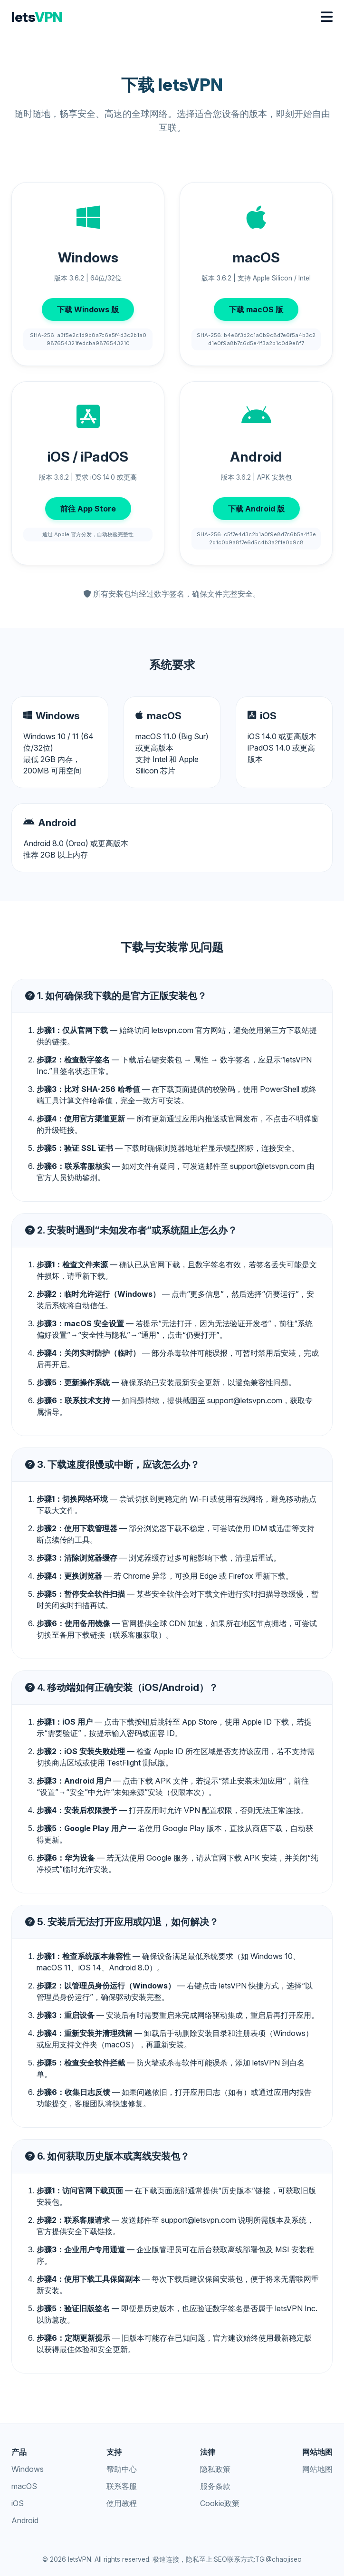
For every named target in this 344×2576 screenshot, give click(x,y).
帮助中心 (121, 2469)
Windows (27, 2469)
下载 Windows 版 (88, 309)
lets (36, 17)
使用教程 (121, 2503)
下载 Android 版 (256, 508)
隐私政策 (215, 2469)
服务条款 (215, 2486)
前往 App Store (88, 508)
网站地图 (317, 2469)
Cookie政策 (219, 2503)
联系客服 (121, 2486)
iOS (17, 2503)
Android (24, 2520)
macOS (24, 2486)
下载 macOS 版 (256, 309)
